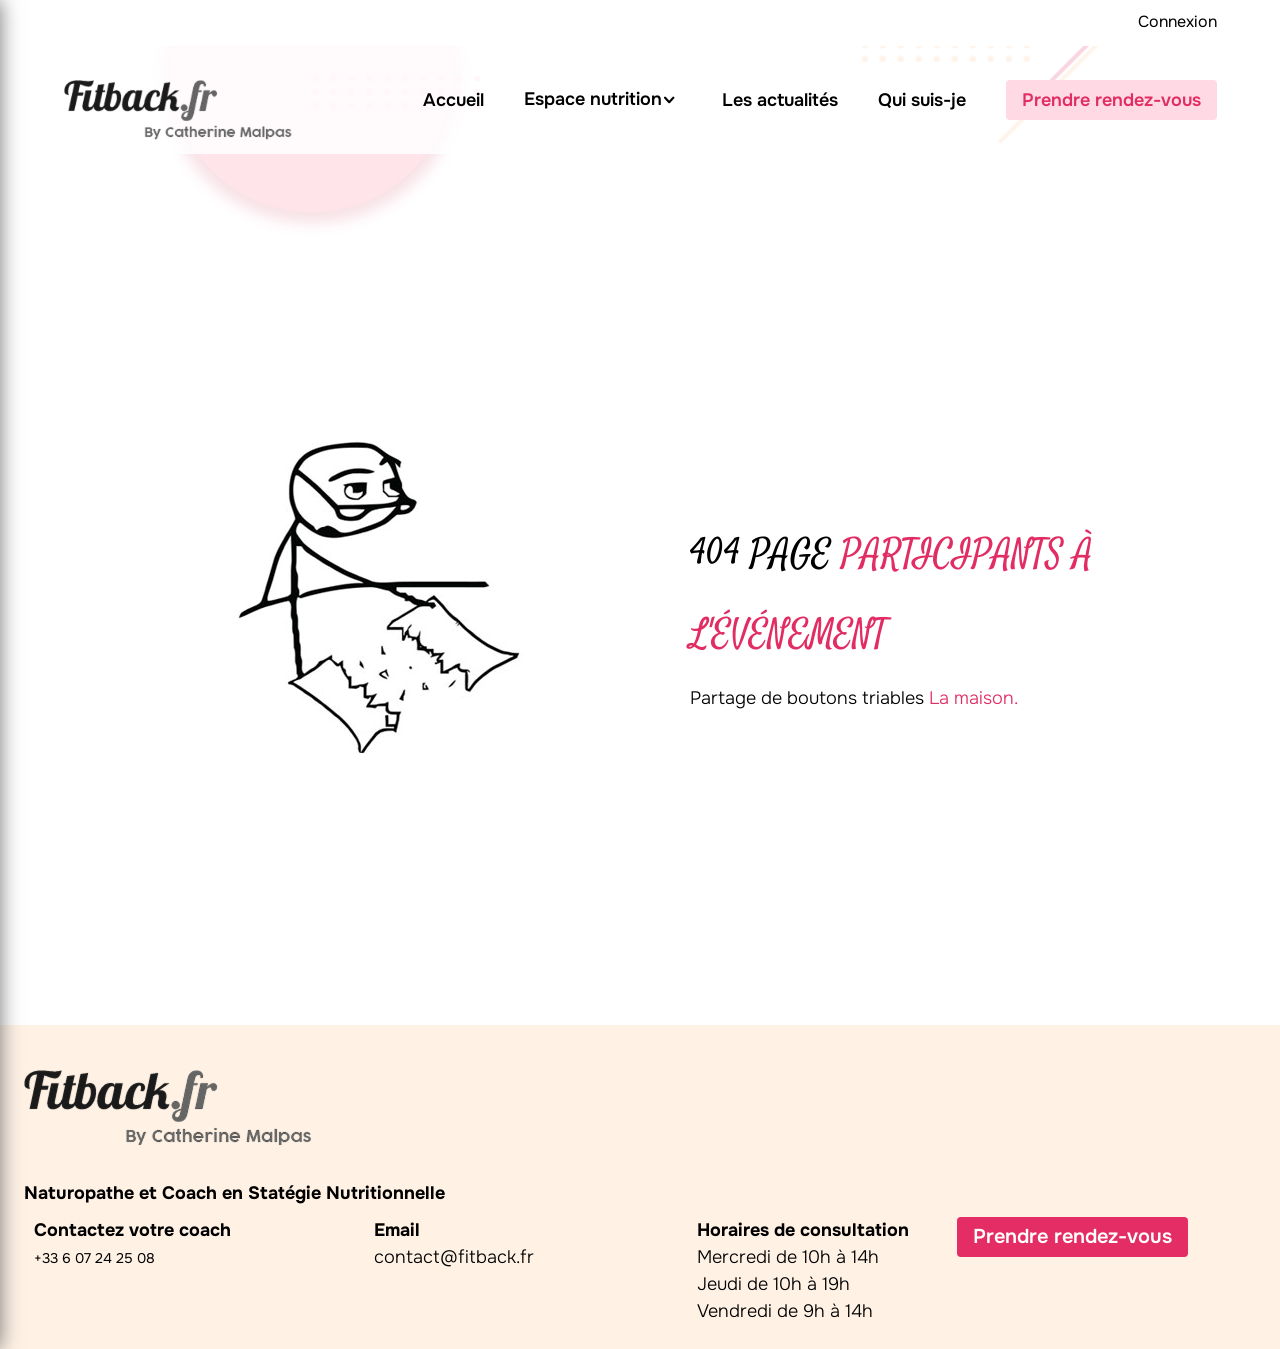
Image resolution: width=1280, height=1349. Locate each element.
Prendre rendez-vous (1111, 100)
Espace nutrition (593, 99)
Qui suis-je (922, 100)
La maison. (973, 698)
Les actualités (780, 100)
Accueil (453, 100)
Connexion (1177, 21)
